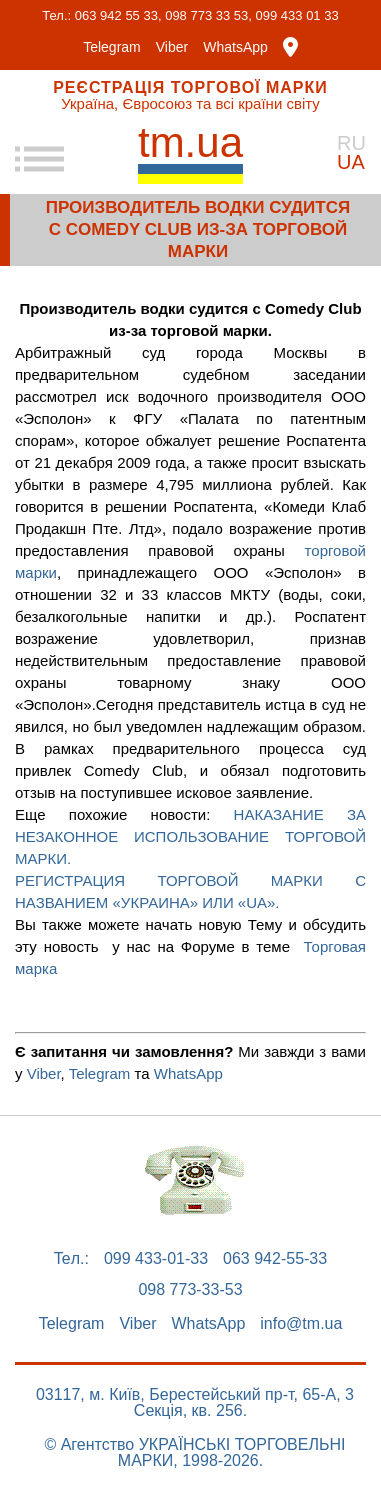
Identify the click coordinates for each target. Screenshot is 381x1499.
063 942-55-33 (275, 1259)
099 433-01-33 (156, 1259)
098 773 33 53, (208, 15)
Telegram (112, 47)
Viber (172, 47)
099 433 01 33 (297, 15)
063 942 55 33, (118, 15)
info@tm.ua (301, 1324)
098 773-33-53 (190, 1290)
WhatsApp (235, 47)
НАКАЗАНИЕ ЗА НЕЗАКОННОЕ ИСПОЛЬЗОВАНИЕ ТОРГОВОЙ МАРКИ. (190, 836)
